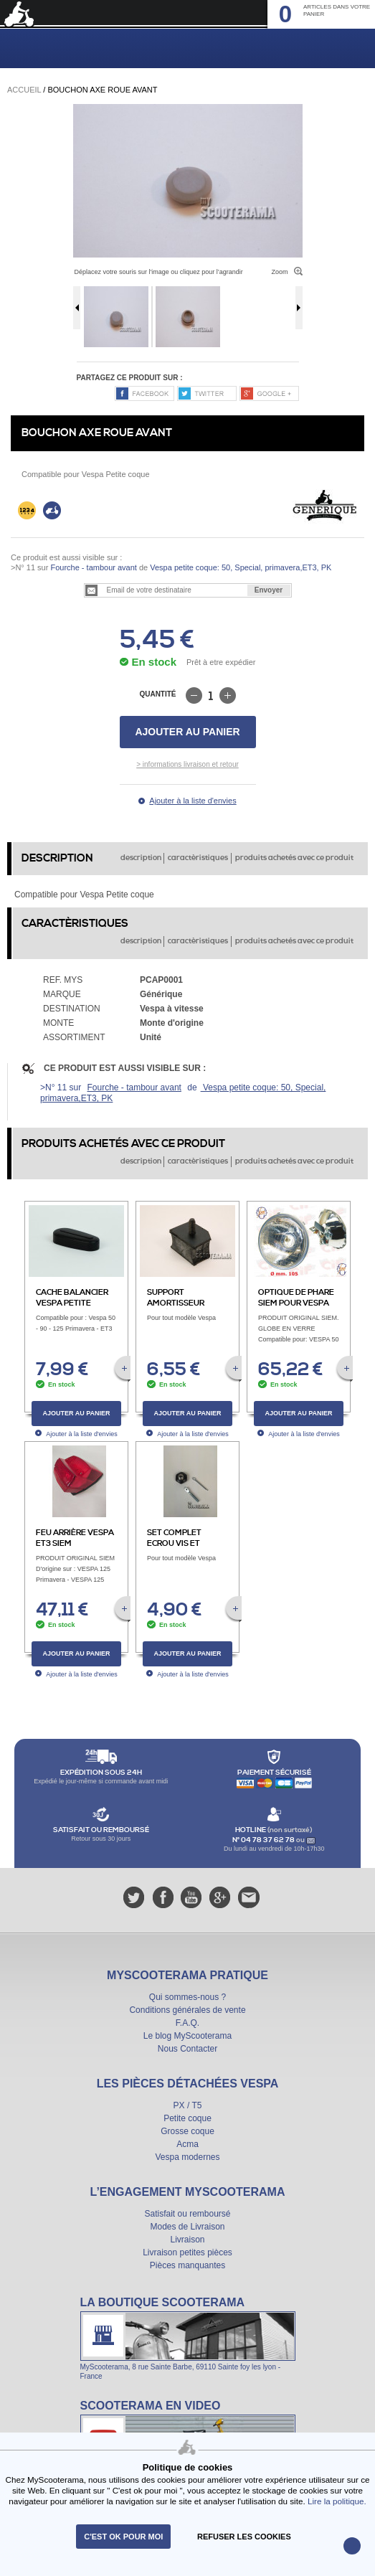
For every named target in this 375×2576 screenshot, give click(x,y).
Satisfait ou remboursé (187, 2214)
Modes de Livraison (187, 2227)
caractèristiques (198, 858)
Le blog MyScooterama (187, 2036)
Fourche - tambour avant (93, 567)
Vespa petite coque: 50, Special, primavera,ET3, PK (239, 567)
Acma (187, 2144)
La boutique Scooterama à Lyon (187, 2337)
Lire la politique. (337, 2501)
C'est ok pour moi (123, 2536)
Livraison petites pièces (187, 2252)
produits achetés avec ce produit (294, 858)
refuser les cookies (244, 2536)
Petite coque (187, 2118)
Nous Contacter (187, 2049)
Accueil (24, 89)
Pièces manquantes (187, 2265)
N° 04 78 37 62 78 (264, 1840)
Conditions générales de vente (187, 2010)
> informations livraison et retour (187, 764)
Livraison (187, 2240)
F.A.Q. (187, 2023)
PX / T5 (188, 2105)
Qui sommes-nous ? (187, 1997)
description (140, 858)
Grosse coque (187, 2131)
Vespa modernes (187, 2157)
